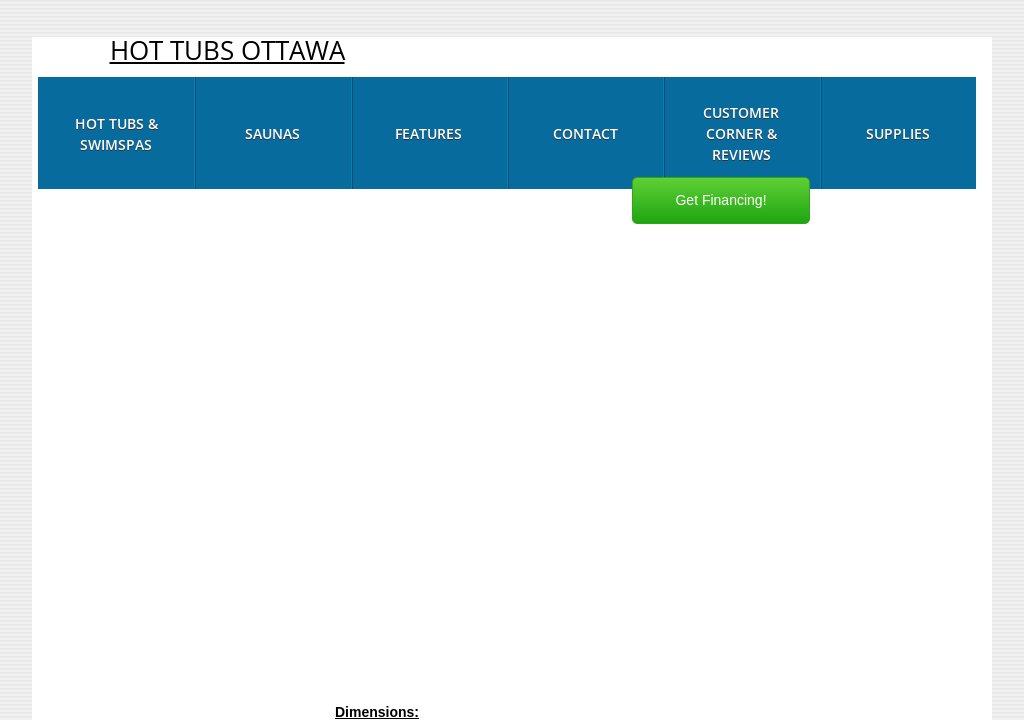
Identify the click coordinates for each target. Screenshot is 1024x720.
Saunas (272, 133)
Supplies (898, 133)
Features (428, 133)
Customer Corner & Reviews (741, 133)
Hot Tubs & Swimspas (116, 134)
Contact (585, 133)
